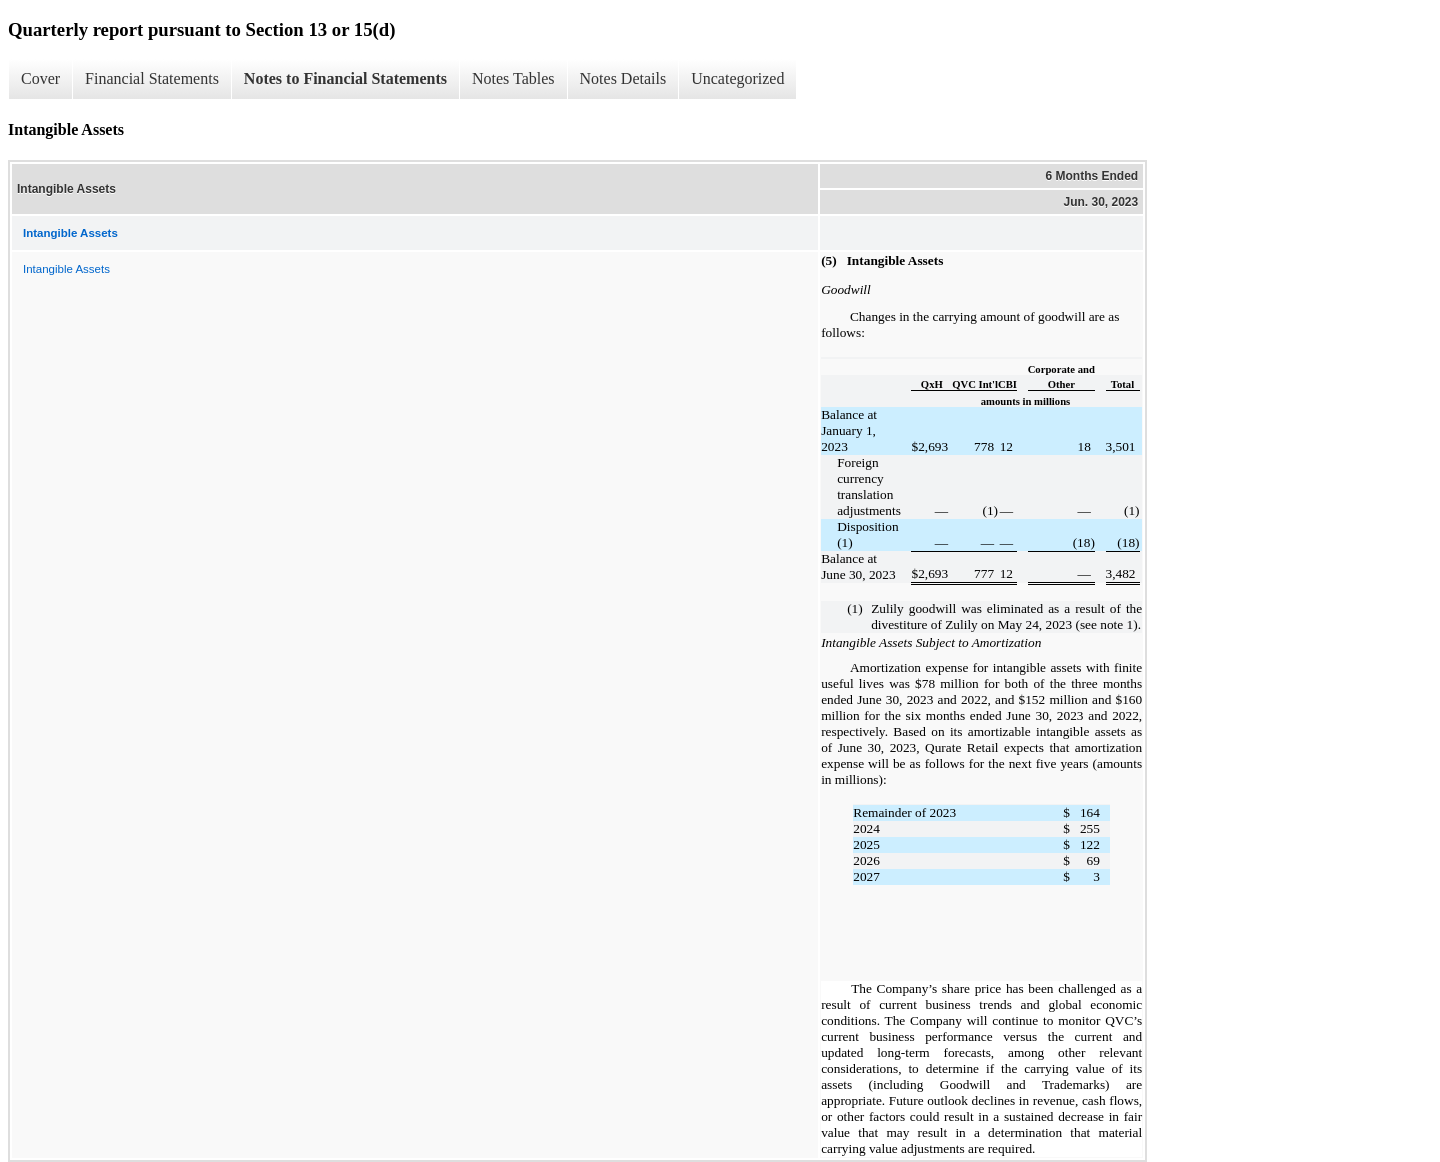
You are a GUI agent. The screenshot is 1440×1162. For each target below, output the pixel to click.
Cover (40, 78)
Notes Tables (513, 78)
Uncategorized (737, 78)
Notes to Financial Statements (345, 78)
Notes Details (623, 78)
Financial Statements (152, 78)
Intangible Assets (66, 269)
